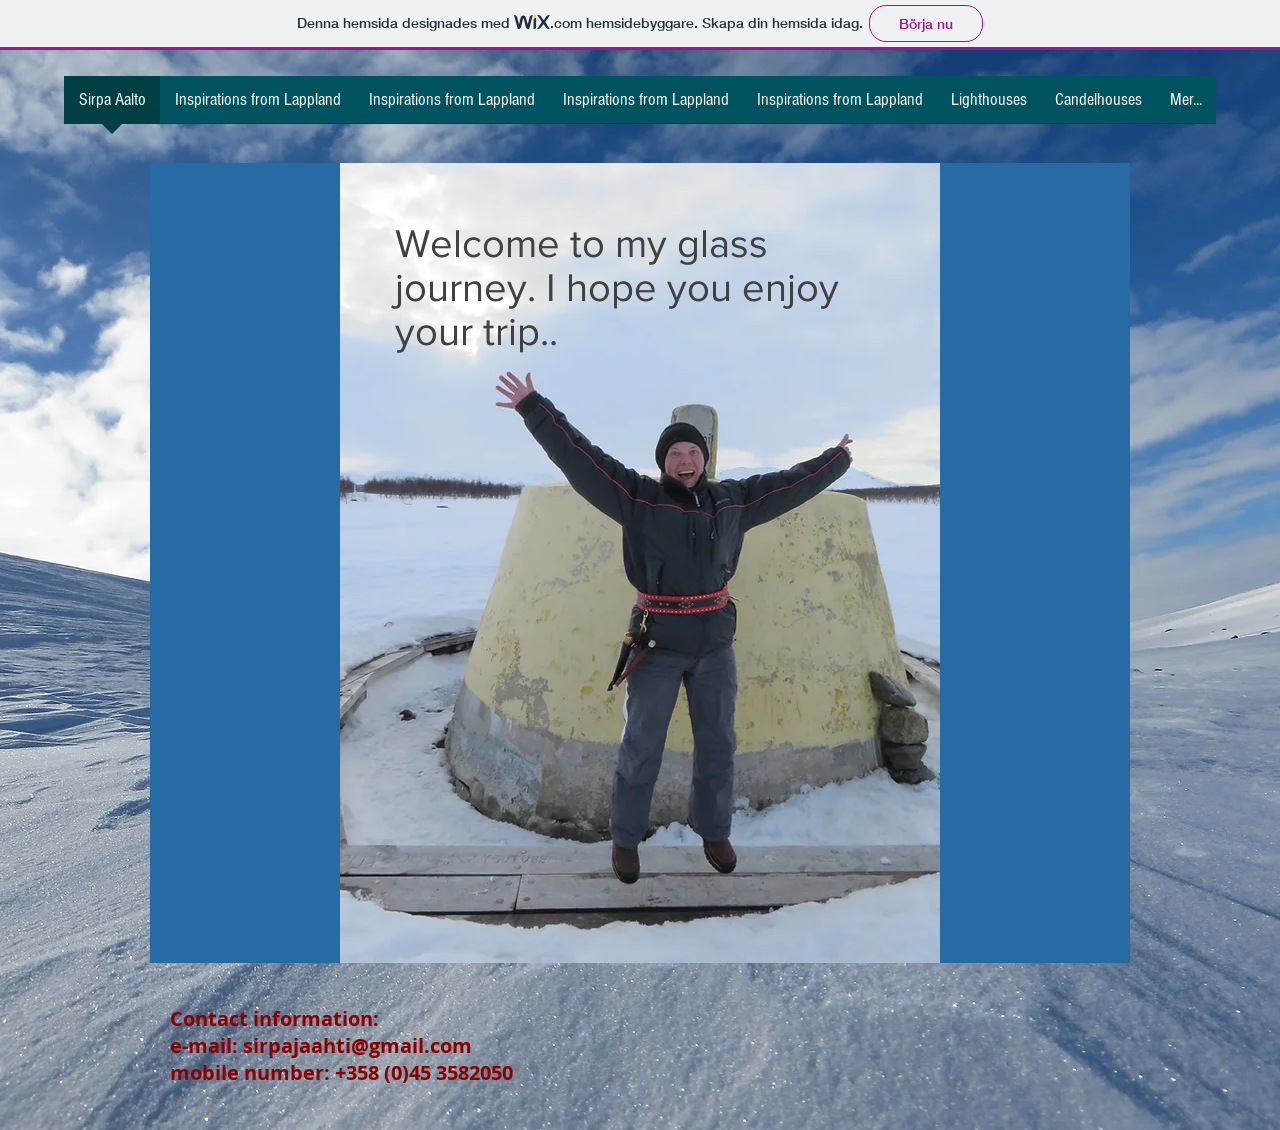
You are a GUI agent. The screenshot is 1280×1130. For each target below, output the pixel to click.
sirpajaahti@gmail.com (357, 1045)
